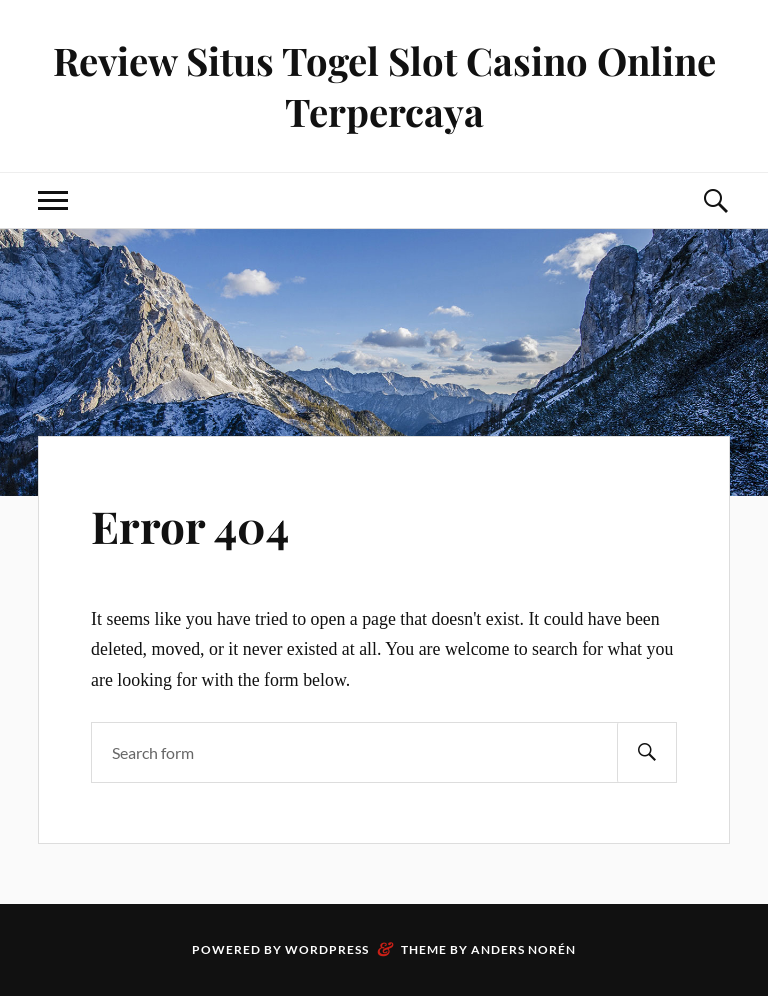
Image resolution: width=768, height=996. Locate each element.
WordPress (327, 949)
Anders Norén (523, 949)
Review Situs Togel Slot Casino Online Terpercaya (384, 86)
